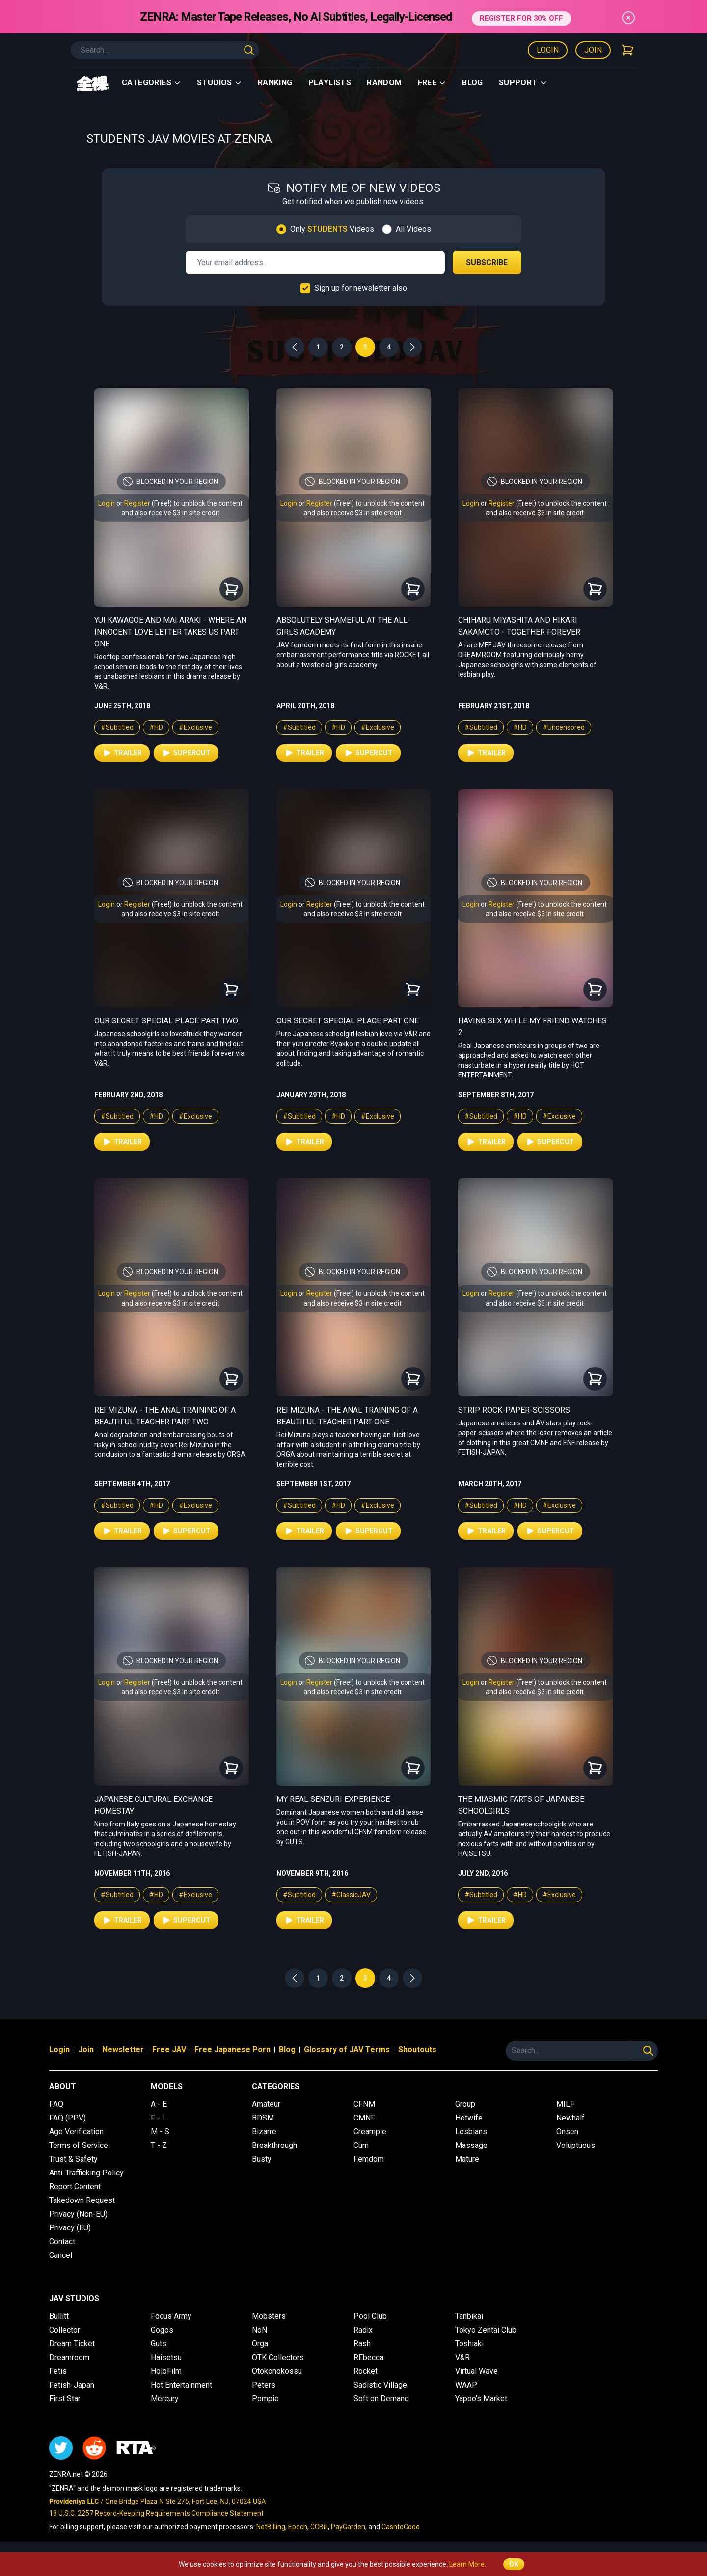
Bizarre (264, 2131)
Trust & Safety (73, 2159)
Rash (362, 2343)
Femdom (369, 2159)
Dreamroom (69, 2357)
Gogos (162, 2329)
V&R (462, 2357)
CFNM (364, 2104)
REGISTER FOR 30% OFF (521, 16)
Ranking (275, 82)
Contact (62, 2241)
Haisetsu (166, 2357)
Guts (158, 2343)
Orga (260, 2343)
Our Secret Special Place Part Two (166, 1020)
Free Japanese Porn (232, 2049)
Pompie (265, 2398)
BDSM (263, 2117)
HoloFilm (166, 2371)
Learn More (467, 2564)
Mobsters (269, 2316)
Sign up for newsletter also (360, 288)
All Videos (413, 229)
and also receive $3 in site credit (170, 513)
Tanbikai (469, 2316)
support (523, 82)
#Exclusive (195, 727)
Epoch (297, 2527)
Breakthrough (274, 2145)
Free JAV (169, 2049)
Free (432, 82)
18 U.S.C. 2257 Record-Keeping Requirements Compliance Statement (156, 2513)
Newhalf (570, 2117)
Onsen (567, 2131)
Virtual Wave (476, 2371)
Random (384, 82)
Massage (471, 2145)
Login (548, 49)
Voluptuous (575, 2145)
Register (137, 503)
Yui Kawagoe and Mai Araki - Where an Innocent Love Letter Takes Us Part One (170, 632)
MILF (565, 2104)
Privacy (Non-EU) (78, 2214)
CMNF (364, 2117)
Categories (151, 82)
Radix (363, 2329)
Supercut (186, 753)
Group (465, 2104)
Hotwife (469, 2117)
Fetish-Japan (71, 2384)
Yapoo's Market (481, 2398)
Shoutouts (417, 2049)
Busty (262, 2159)
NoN (259, 2329)
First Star (65, 2398)
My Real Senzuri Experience (333, 1799)
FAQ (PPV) (67, 2117)
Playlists (330, 82)
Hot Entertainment (181, 2384)
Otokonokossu (277, 2371)
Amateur (266, 2104)
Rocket (366, 2371)
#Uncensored (564, 727)
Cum (361, 2145)
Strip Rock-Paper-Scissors (514, 1410)
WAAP (466, 2384)
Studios (219, 82)
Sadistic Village (380, 2384)
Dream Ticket (72, 2343)
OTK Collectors (278, 2357)
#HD (156, 727)
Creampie (370, 2131)
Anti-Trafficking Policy (86, 2172)
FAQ (56, 2104)
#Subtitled (117, 727)
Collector (64, 2329)
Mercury (165, 2398)
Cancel (60, 2255)
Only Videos (332, 229)
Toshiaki (469, 2343)
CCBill (319, 2527)
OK (513, 2564)
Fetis (58, 2371)
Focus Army (171, 2316)
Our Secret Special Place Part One (347, 1020)
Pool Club (370, 2316)
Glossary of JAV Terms (347, 2049)
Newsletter (123, 2049)
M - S (160, 2131)
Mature (467, 2159)
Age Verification (76, 2131)
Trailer (122, 753)
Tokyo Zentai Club (486, 2329)
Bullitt (59, 2316)
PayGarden (348, 2527)
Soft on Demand (381, 2398)
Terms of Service (78, 2145)
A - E (159, 2104)
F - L (158, 2117)
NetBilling (270, 2527)
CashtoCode (400, 2527)
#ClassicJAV (351, 1895)
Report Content (75, 2186)
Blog (472, 82)
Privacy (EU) (70, 2227)
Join (593, 49)
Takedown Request (82, 2200)
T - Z (159, 2145)
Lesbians (471, 2131)
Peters (263, 2384)
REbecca (368, 2357)
